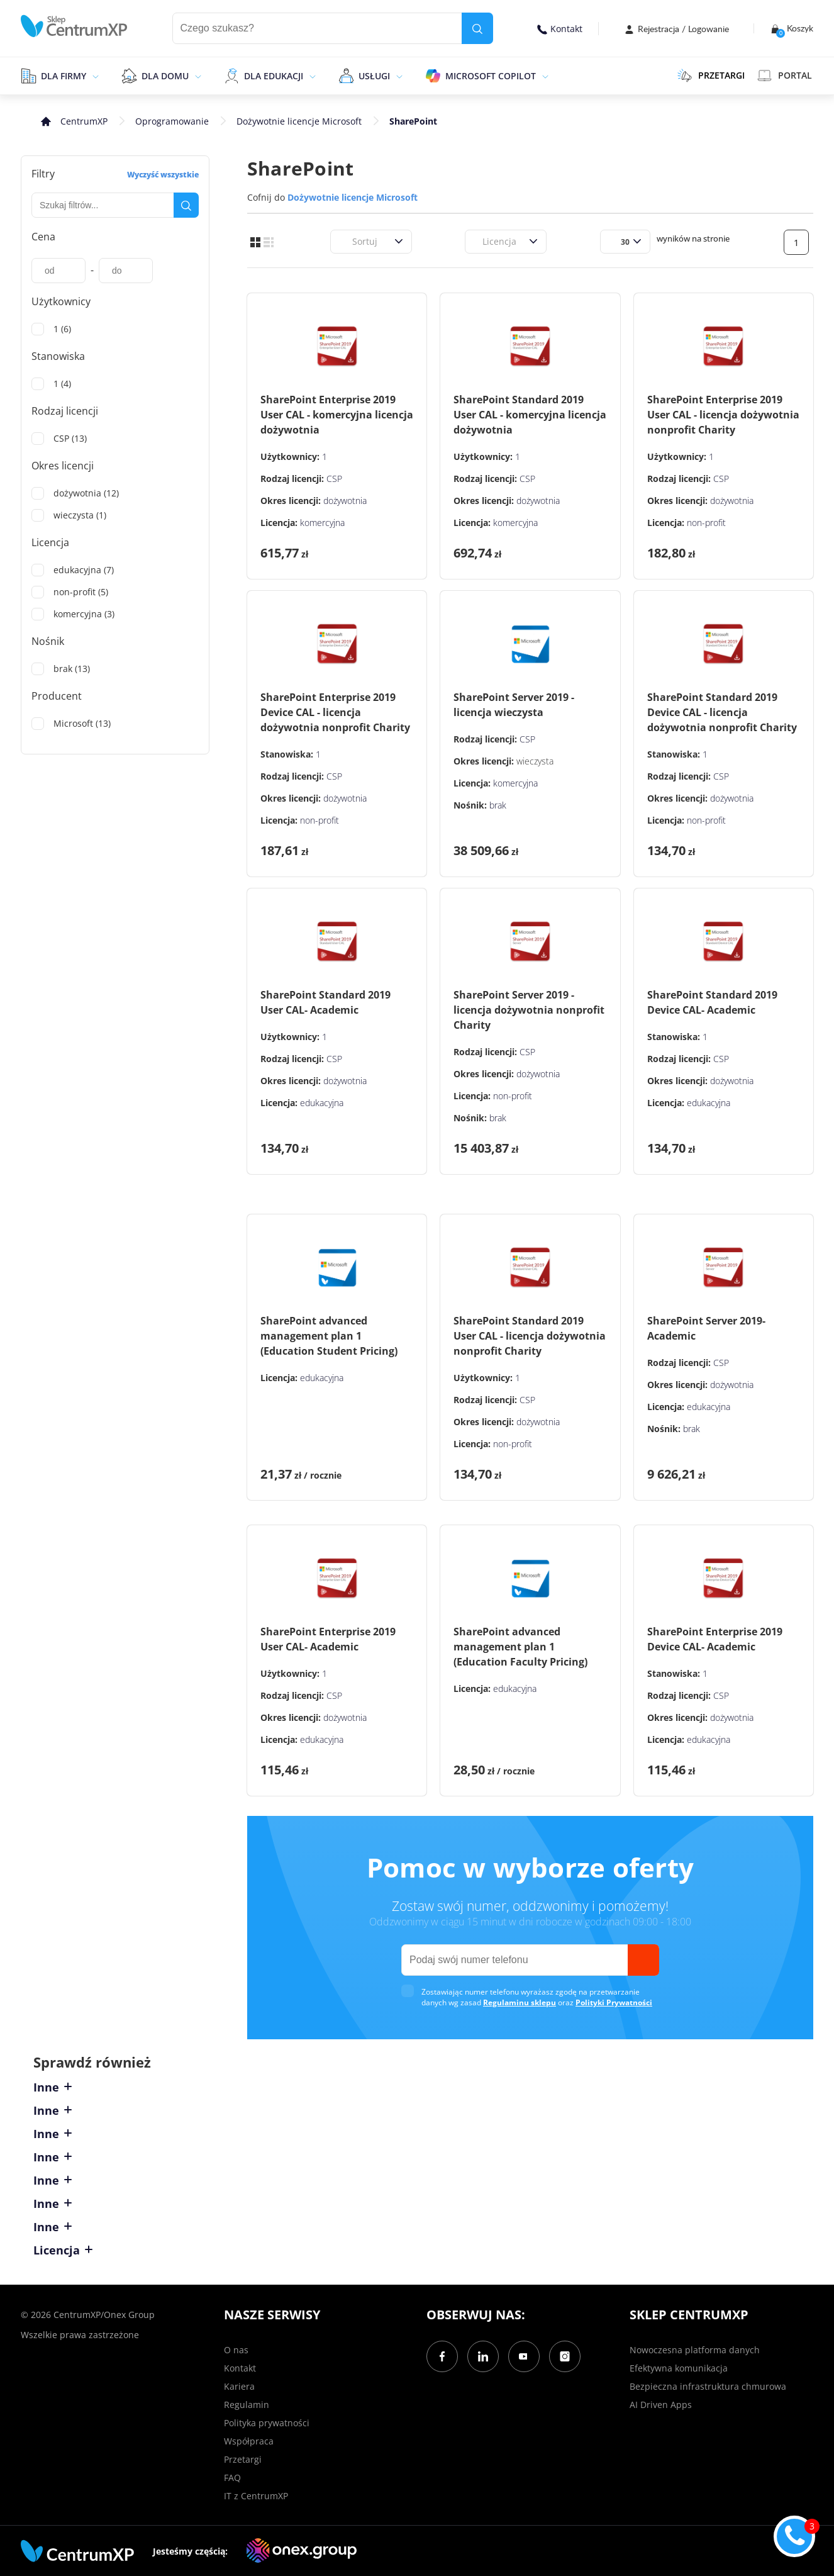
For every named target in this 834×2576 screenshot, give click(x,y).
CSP (334, 478)
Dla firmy (63, 76)
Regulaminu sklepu (519, 2002)
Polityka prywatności (266, 2423)
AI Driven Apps (661, 2405)
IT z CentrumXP (256, 2496)
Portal (784, 75)
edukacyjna (321, 1103)
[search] (477, 28)
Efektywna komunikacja (679, 2368)
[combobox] (344, 241)
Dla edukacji (273, 76)
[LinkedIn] (483, 2356)
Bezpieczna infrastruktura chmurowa (708, 2386)
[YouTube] (524, 2356)
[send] (643, 1960)
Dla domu (165, 76)
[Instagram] (565, 2356)
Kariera (239, 2386)
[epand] (94, 75)
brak (497, 805)
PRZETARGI (711, 75)
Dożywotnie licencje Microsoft (299, 121)
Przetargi (243, 2459)
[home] (74, 26)
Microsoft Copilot (490, 76)
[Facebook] (442, 2356)
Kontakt (559, 29)
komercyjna (322, 523)
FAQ (232, 2478)
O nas (236, 2350)
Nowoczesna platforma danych (695, 2350)
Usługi (374, 76)
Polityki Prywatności (613, 2002)
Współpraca (249, 2441)
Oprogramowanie (172, 121)
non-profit (706, 523)
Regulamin (246, 2405)
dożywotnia (345, 501)
